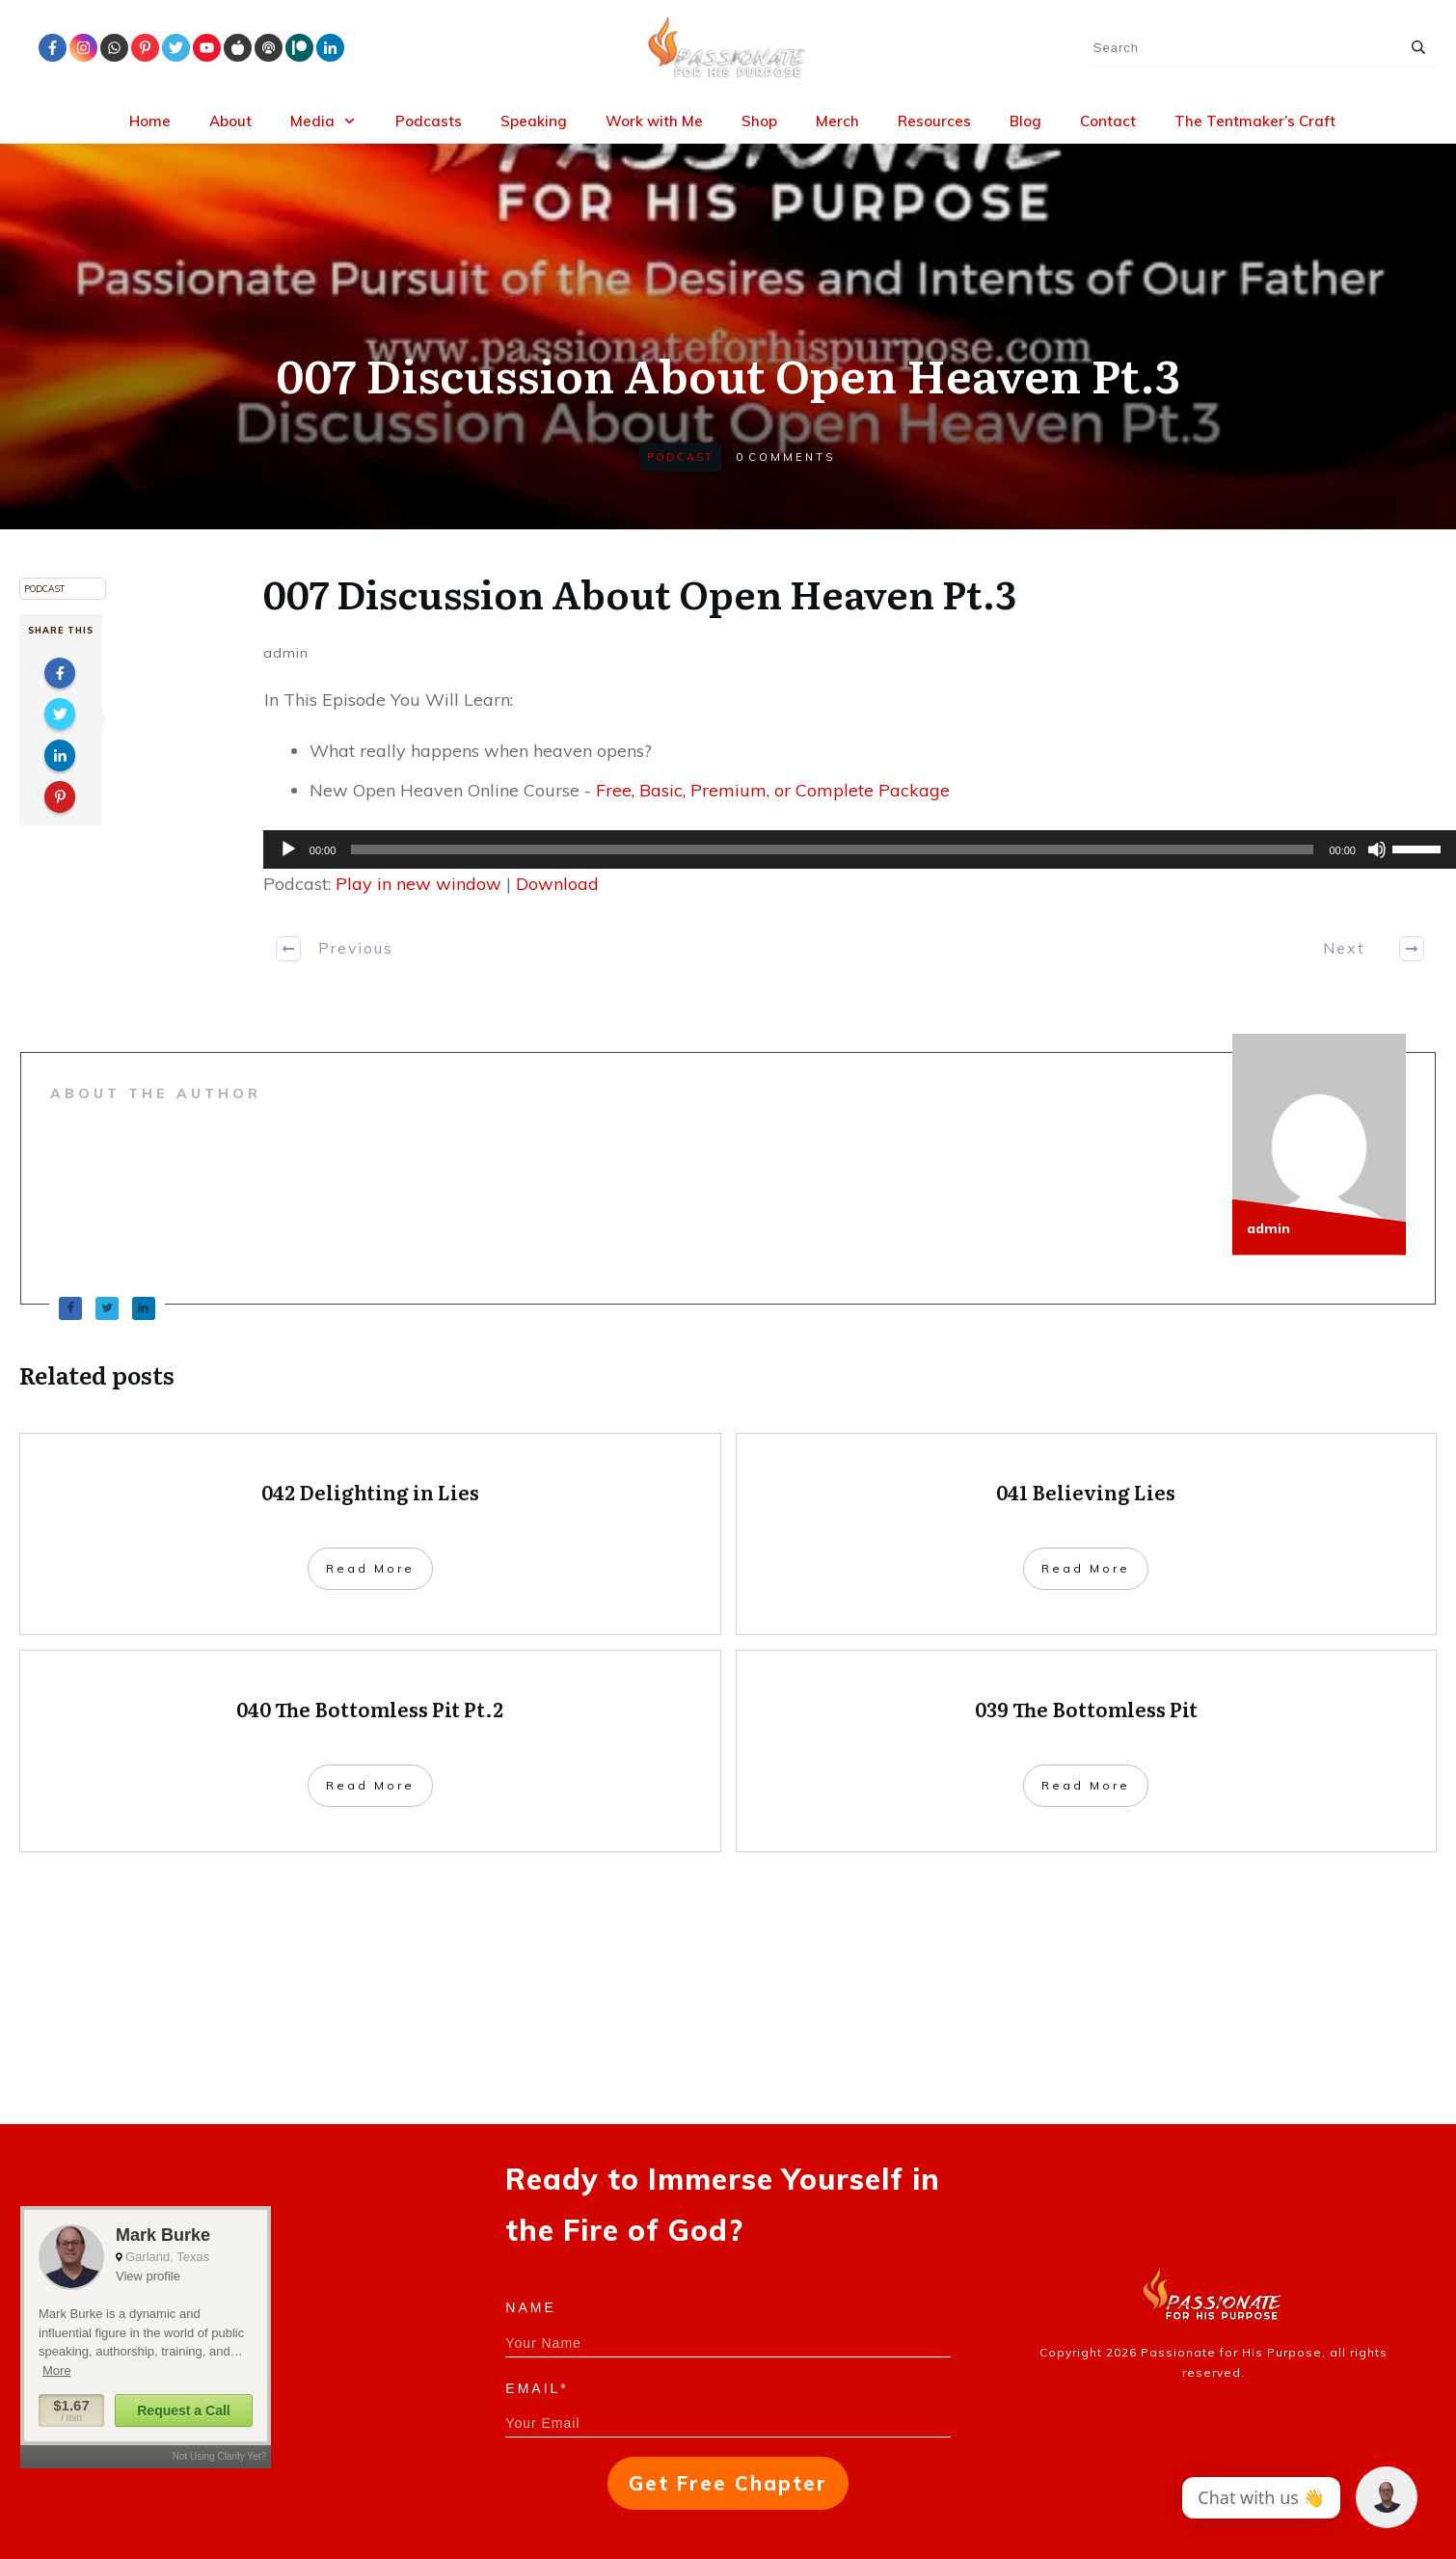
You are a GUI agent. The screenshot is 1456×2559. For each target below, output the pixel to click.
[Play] (288, 849)
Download (557, 884)
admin (286, 652)
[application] (850, 849)
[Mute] (1377, 849)
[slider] (832, 849)
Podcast (680, 457)
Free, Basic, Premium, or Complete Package (773, 790)
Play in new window (418, 884)
